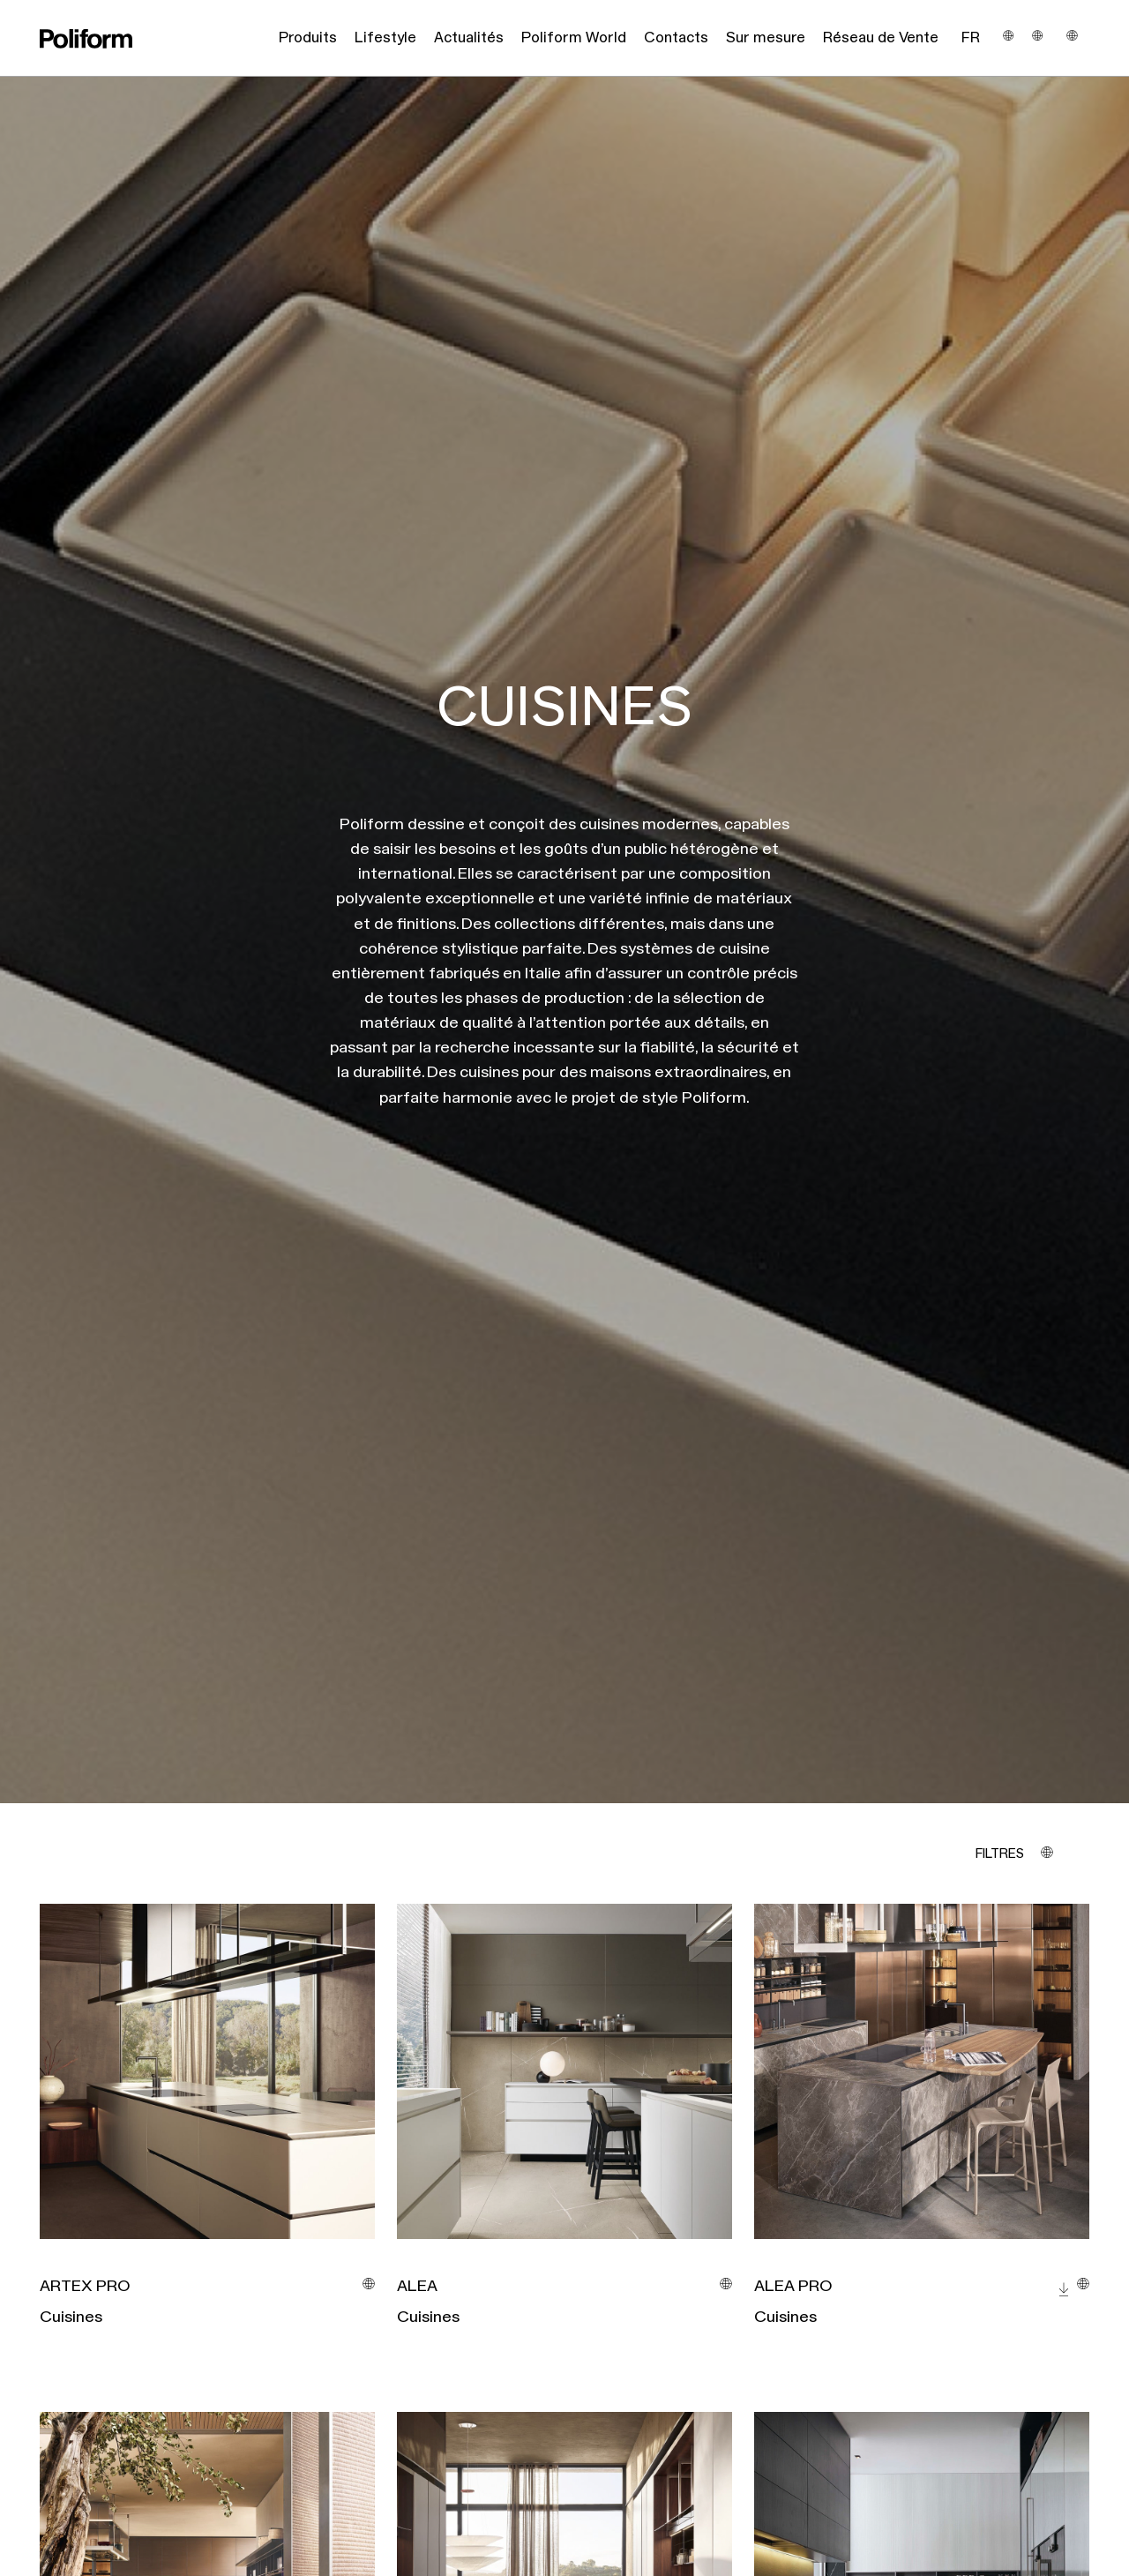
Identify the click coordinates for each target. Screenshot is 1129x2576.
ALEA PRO (793, 2287)
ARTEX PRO (85, 2287)
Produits (308, 38)
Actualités (469, 38)
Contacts (676, 38)
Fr (970, 38)
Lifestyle (385, 38)
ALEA (417, 2287)
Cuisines (71, 2317)
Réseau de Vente (880, 38)
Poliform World (573, 38)
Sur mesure (765, 38)
